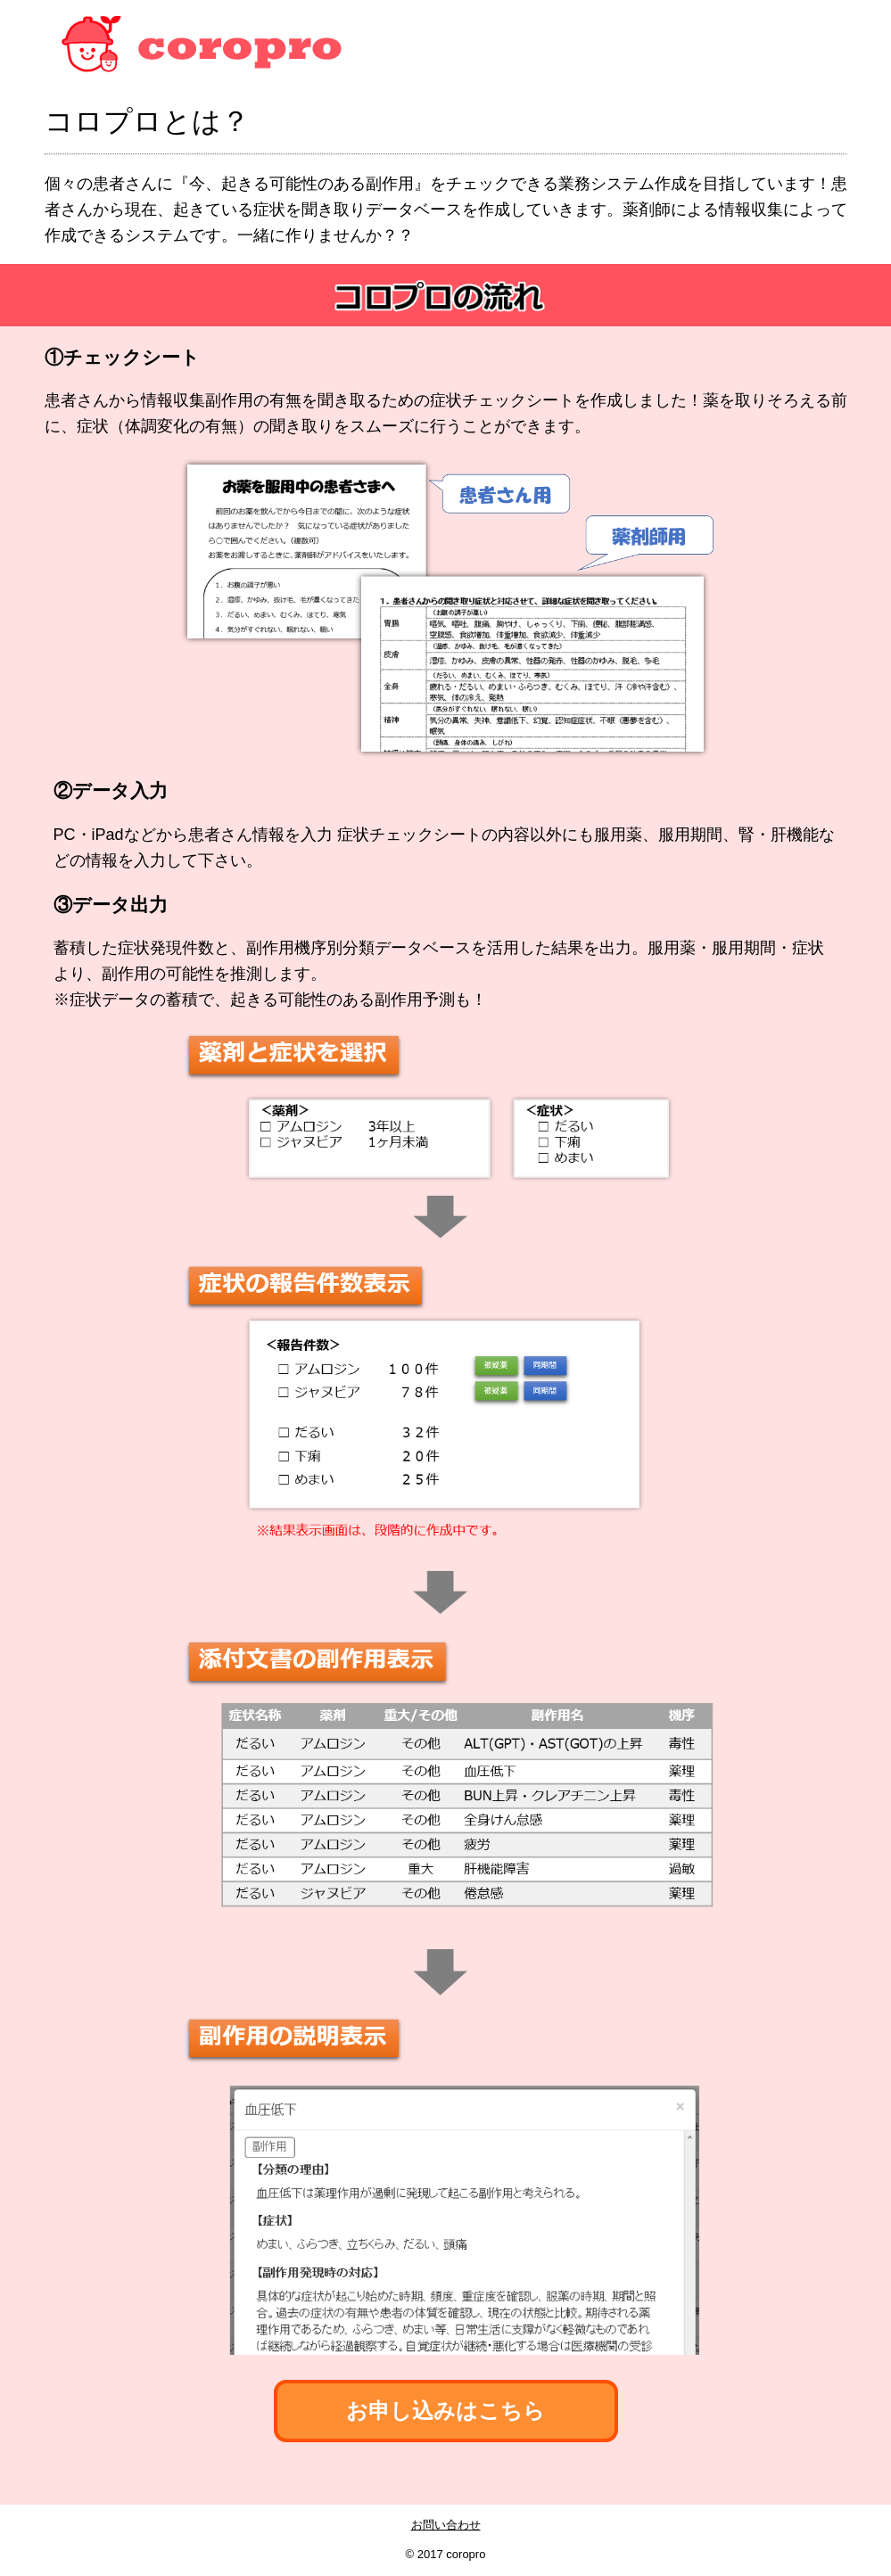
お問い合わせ (446, 2524)
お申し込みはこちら (445, 2411)
